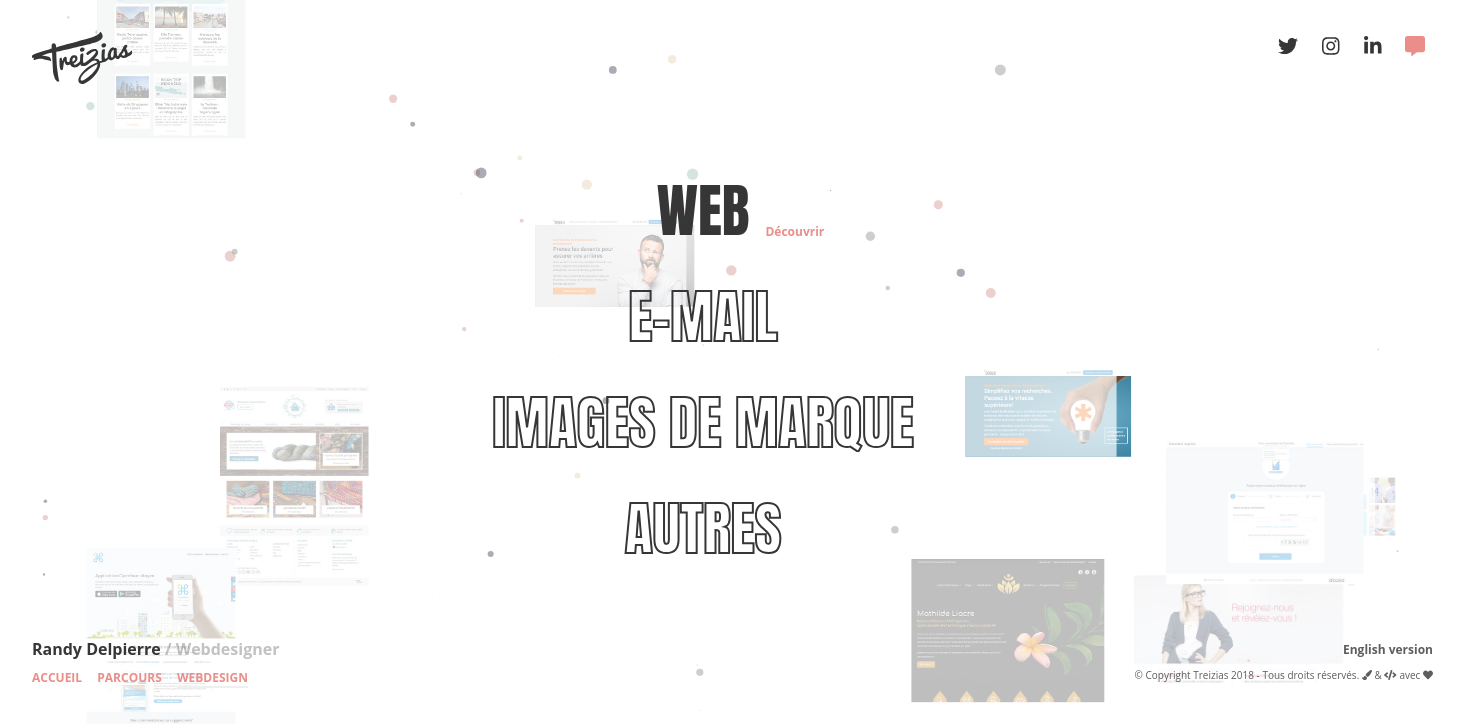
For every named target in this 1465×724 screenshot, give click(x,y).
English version (1388, 649)
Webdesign (212, 677)
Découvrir (794, 231)
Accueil (57, 677)
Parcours (129, 677)
